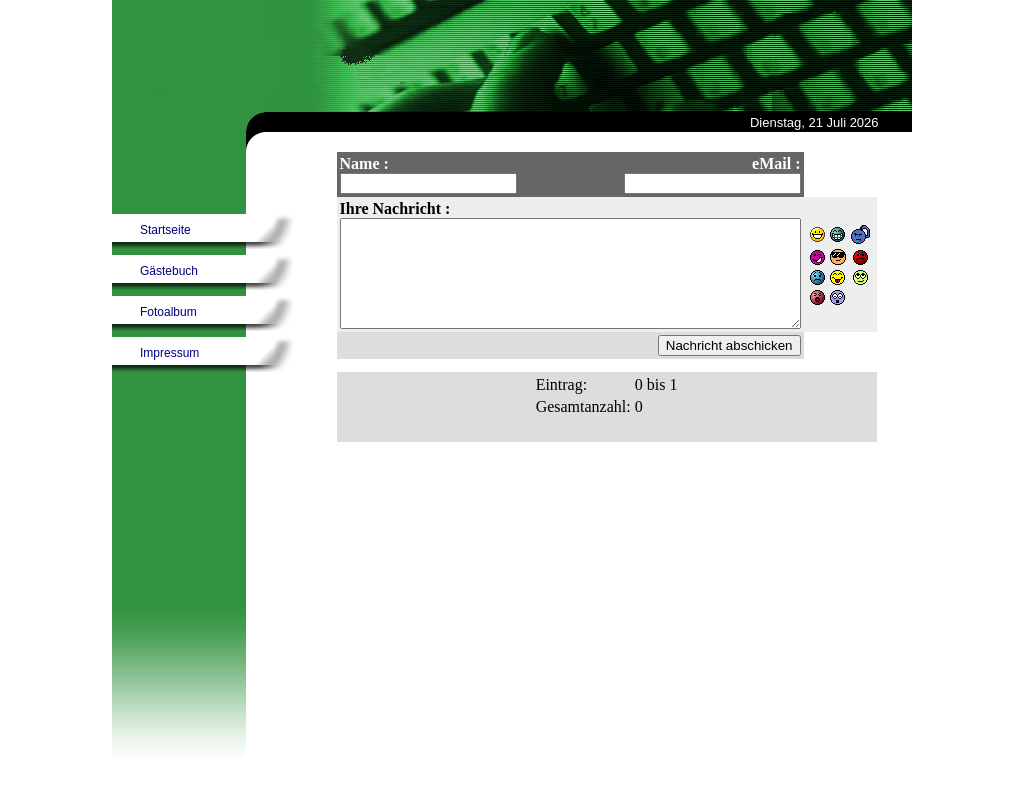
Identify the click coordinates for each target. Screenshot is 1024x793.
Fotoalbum (168, 312)
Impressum (169, 353)
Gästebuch (169, 271)
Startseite (165, 230)
